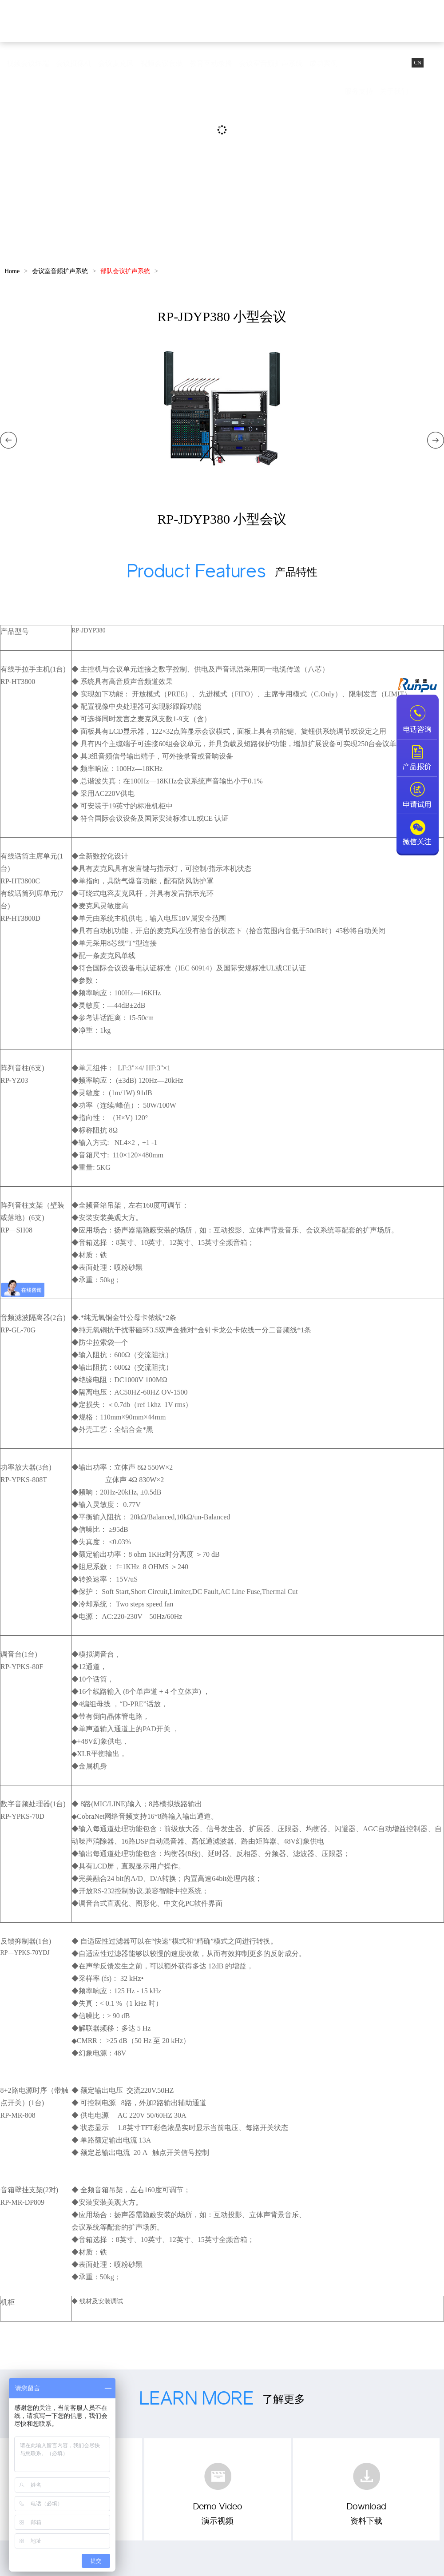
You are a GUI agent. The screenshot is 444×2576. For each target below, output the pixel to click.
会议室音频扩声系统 (271, 63)
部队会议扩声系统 (125, 271)
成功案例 (323, 63)
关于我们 (394, 91)
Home (12, 271)
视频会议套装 (161, 63)
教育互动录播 (211, 63)
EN (433, 63)
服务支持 (359, 91)
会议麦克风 (116, 63)
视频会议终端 (28, 63)
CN (417, 63)
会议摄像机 (73, 63)
